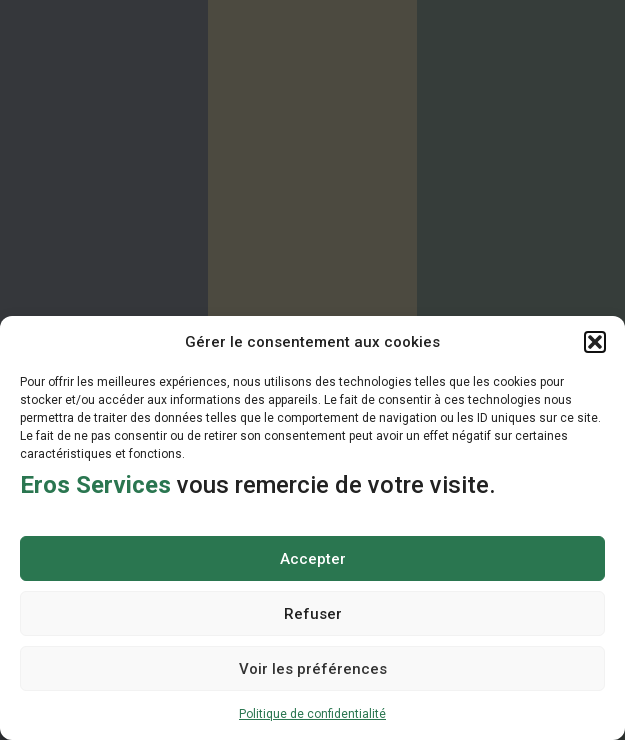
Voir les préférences (313, 669)
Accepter (313, 559)
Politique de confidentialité (312, 714)
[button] (595, 342)
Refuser (313, 614)
